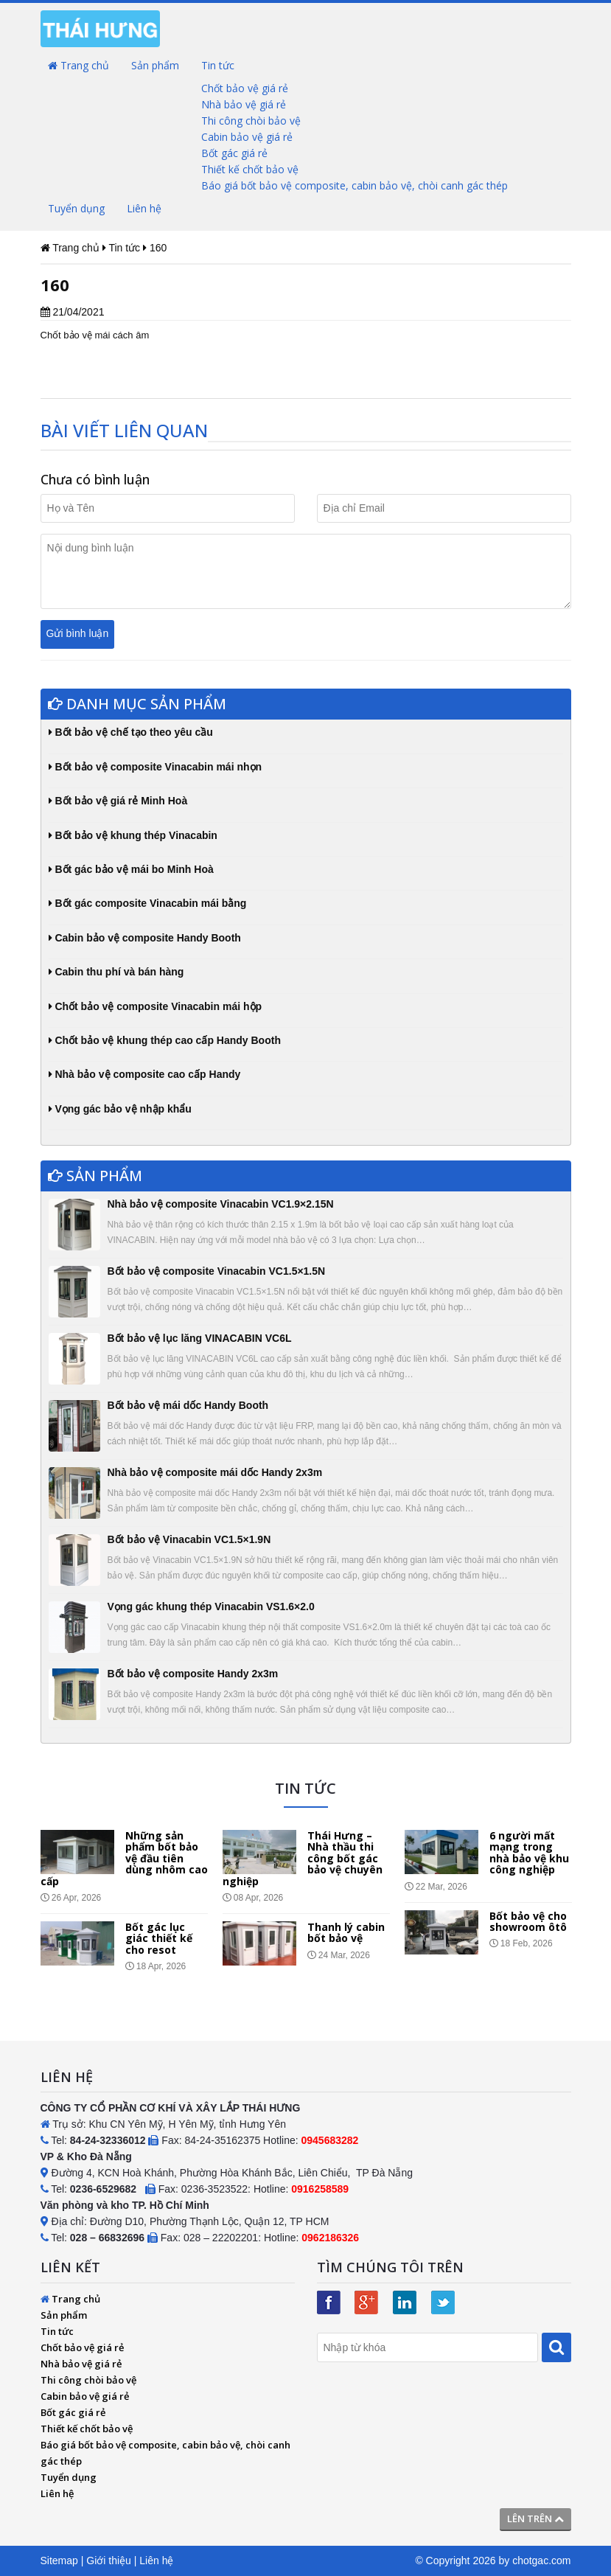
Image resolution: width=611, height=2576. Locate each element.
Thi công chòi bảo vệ (251, 121)
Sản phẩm (155, 65)
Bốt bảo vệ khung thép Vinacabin (133, 835)
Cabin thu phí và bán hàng (116, 972)
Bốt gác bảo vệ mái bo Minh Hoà (131, 869)
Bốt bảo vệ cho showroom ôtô (528, 1921)
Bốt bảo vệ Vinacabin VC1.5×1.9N (189, 1539)
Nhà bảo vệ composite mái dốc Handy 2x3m (215, 1472)
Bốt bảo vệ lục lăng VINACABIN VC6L (200, 1338)
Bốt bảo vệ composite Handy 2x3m (193, 1673)
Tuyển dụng (76, 208)
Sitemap (59, 2560)
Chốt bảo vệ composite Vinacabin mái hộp (155, 1006)
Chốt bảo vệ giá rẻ (244, 88)
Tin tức (217, 65)
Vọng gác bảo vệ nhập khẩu (120, 1109)
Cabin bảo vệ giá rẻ (247, 137)
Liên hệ (144, 208)
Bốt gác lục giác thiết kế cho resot (158, 1938)
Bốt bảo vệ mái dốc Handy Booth (188, 1405)
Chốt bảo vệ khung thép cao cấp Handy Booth (165, 1040)
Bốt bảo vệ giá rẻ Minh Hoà (118, 801)
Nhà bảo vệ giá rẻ (243, 104)
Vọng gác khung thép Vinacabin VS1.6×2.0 (211, 1606)
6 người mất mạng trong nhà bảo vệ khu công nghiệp (529, 1852)
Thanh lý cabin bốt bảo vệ (346, 1932)
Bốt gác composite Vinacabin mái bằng (148, 903)
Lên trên (535, 2518)
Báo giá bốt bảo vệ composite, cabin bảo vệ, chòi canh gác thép (354, 185)
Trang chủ (78, 65)
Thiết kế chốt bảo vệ (249, 169)
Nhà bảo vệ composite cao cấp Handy (145, 1074)
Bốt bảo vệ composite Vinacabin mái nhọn (155, 767)
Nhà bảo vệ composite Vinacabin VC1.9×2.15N (221, 1204)
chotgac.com (541, 2560)
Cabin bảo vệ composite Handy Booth (145, 938)
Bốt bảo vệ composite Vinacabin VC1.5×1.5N (217, 1271)
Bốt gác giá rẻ (234, 153)
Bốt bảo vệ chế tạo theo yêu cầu (131, 732)
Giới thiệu (108, 2560)
